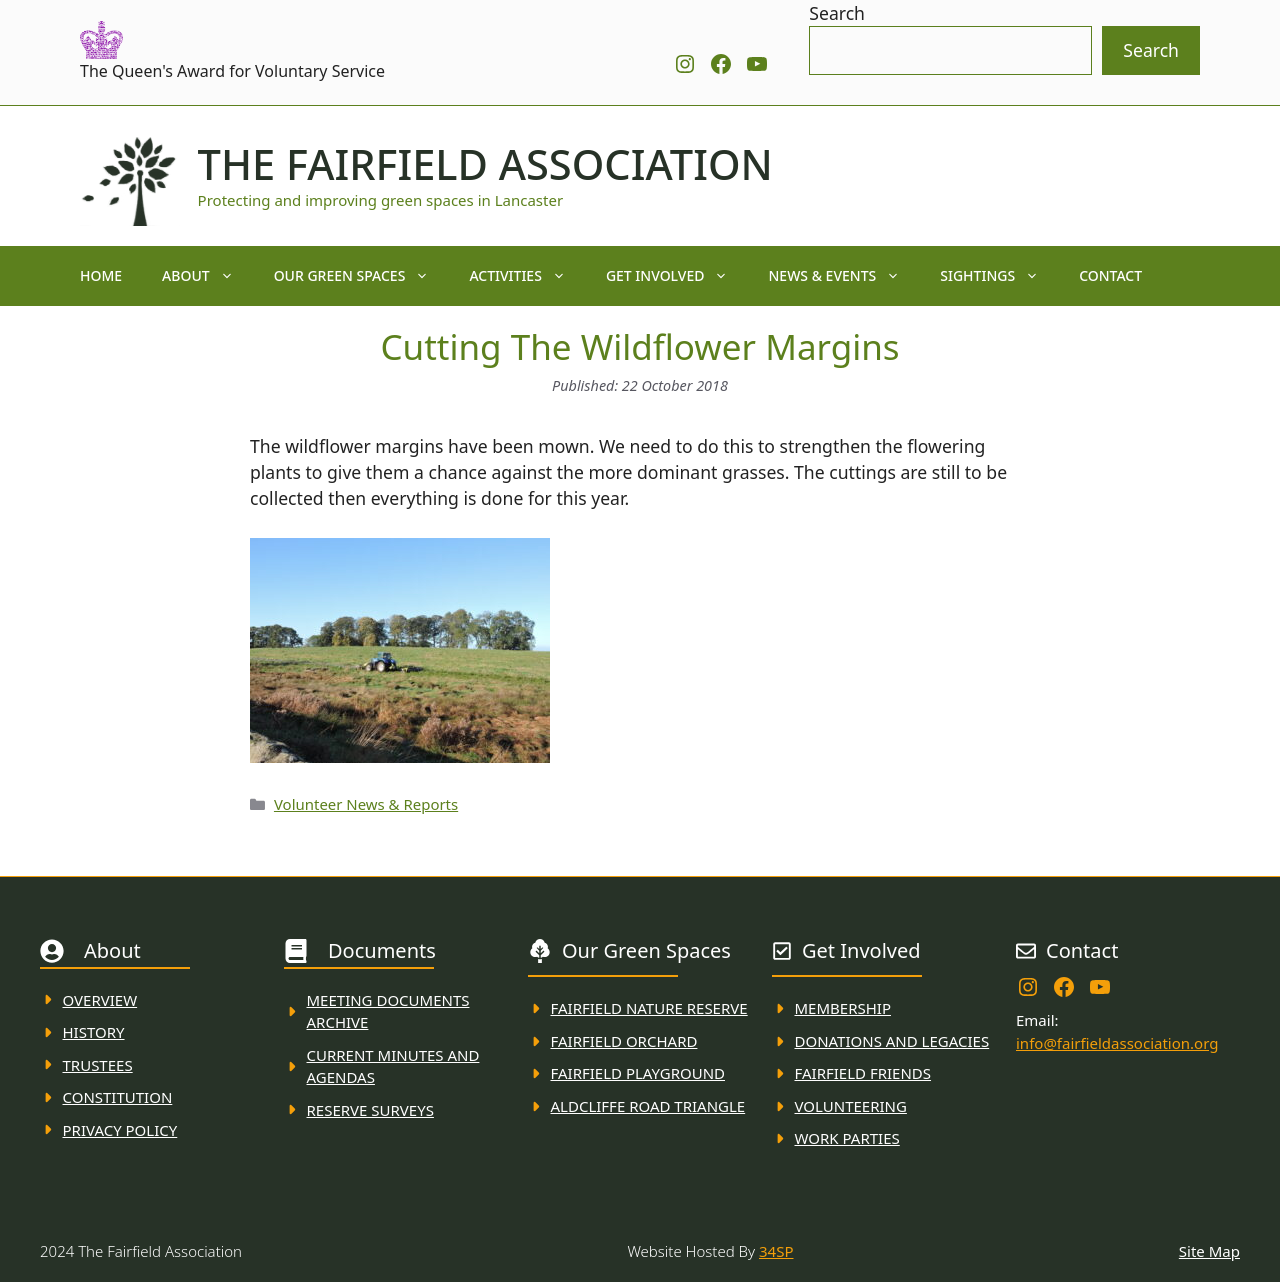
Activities (527, 276)
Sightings (999, 276)
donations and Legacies (892, 1041)
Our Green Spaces (362, 276)
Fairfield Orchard (624, 1041)
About (208, 276)
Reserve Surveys (370, 1110)
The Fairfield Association (485, 164)
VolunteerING (851, 1106)
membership (843, 1008)
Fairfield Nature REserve (649, 1008)
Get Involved (677, 276)
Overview (100, 1000)
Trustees (98, 1065)
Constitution (118, 1097)
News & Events (844, 276)
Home (101, 275)
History (94, 1032)
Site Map (1209, 1251)
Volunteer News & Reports (366, 804)
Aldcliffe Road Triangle (648, 1106)
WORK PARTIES (847, 1138)
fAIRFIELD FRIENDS (863, 1073)
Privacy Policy (120, 1130)
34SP (776, 1251)
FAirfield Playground (638, 1073)
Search (837, 13)
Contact (1110, 275)
